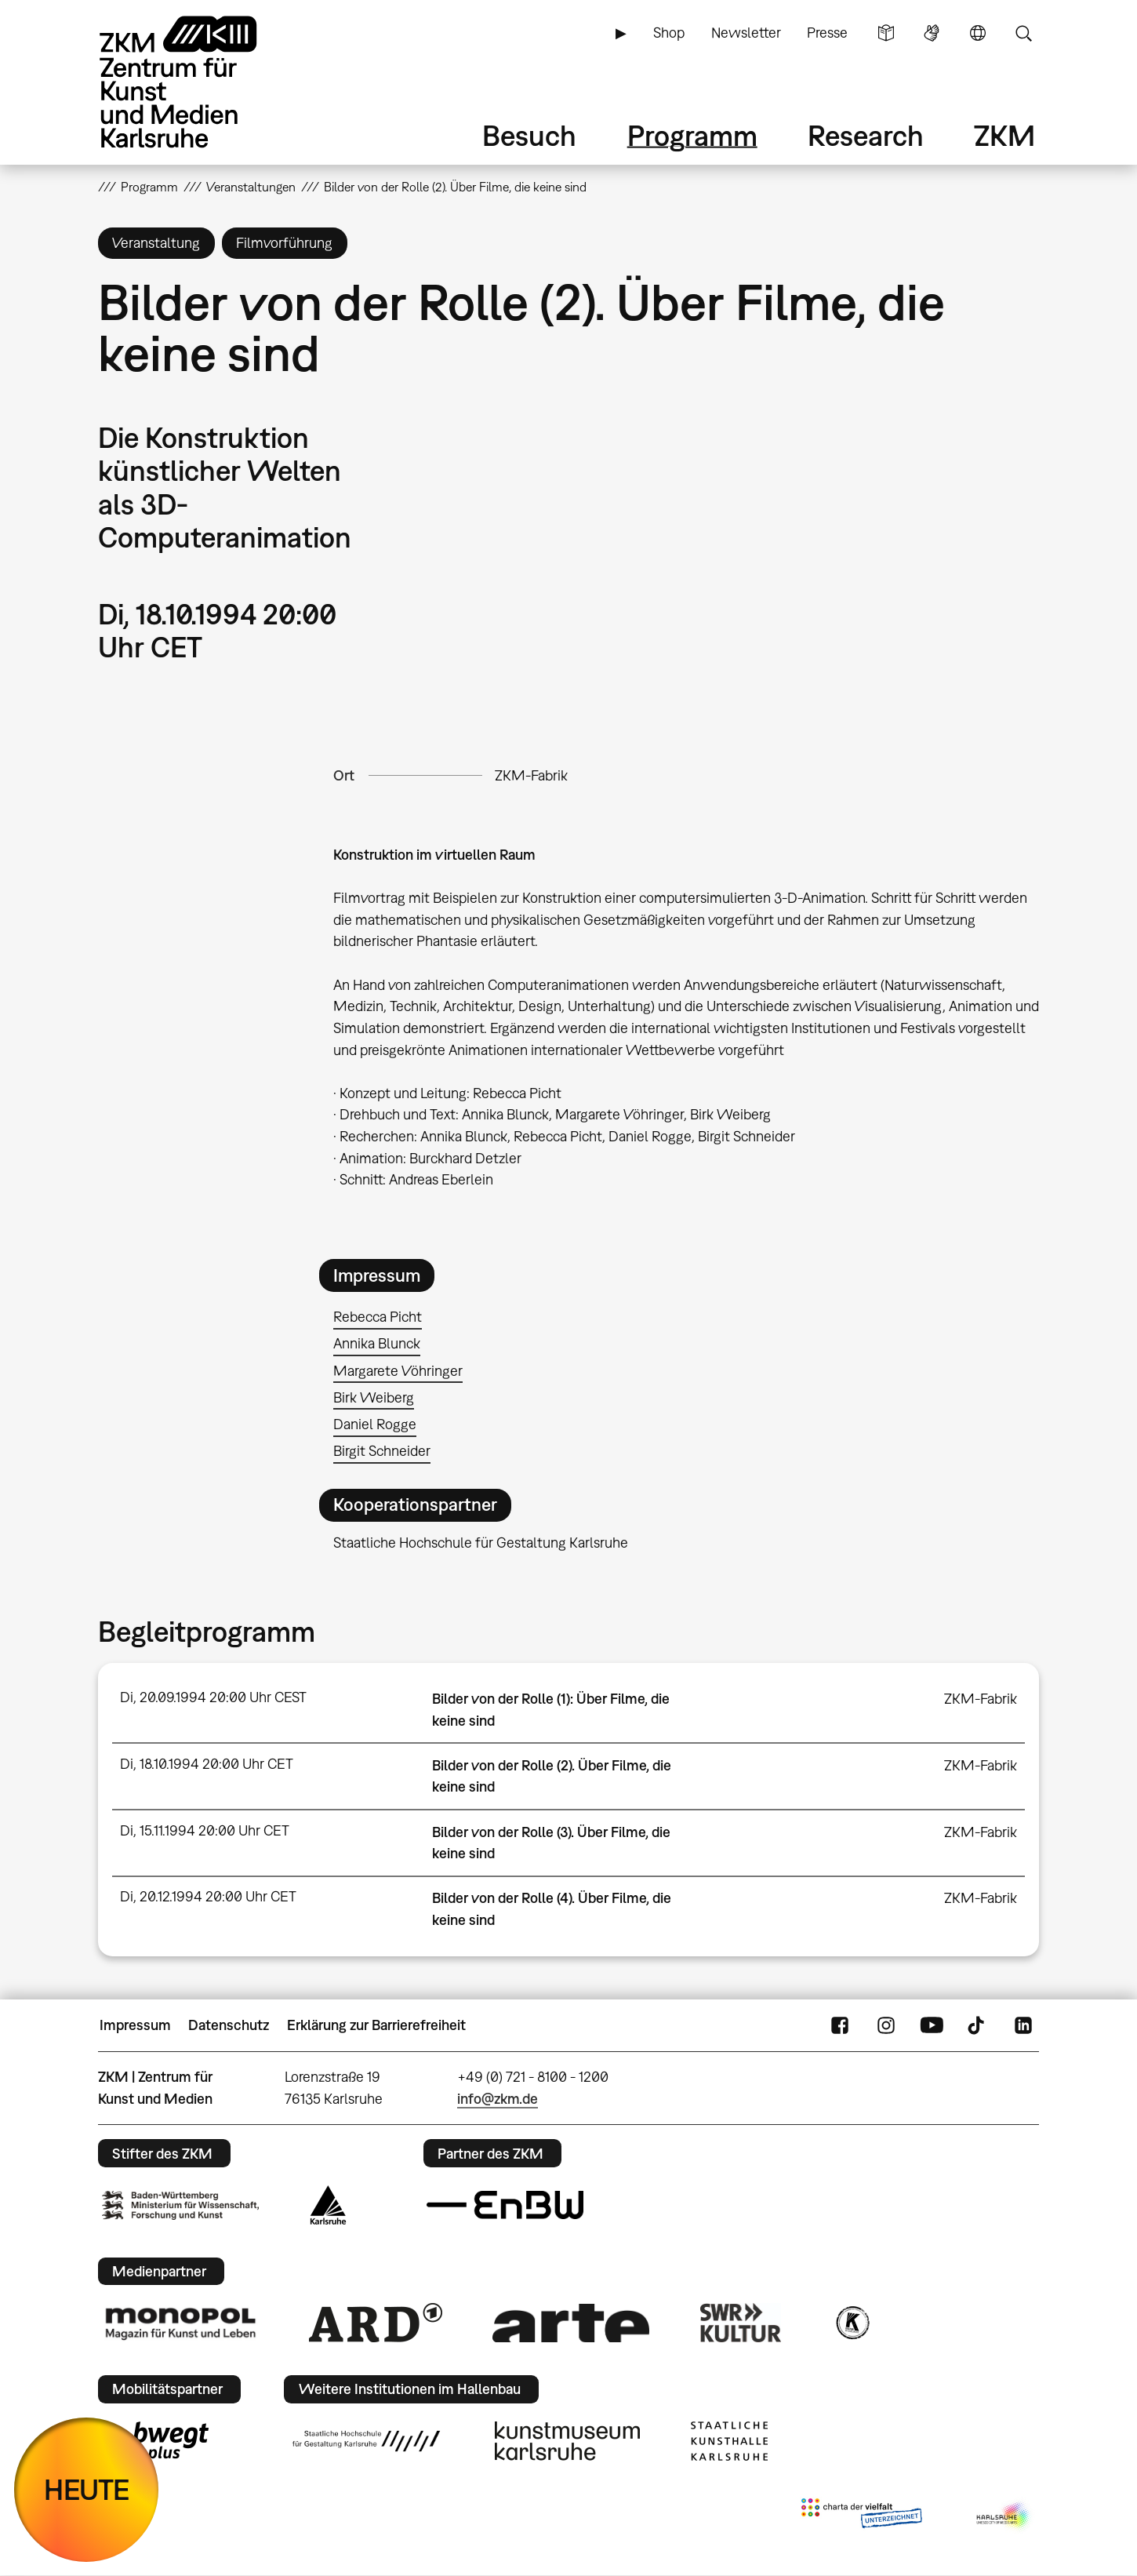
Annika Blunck (376, 1343)
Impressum (135, 2025)
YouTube (931, 2025)
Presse (827, 32)
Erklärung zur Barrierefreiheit (376, 2025)
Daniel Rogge (374, 1424)
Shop (669, 32)
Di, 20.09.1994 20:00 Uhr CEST (213, 1697)
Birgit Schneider (381, 1451)
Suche (1023, 33)
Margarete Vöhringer (398, 1371)
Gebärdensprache (931, 33)
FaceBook (839, 2025)
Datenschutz (228, 2025)
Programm (692, 135)
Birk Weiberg (373, 1397)
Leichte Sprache (886, 33)
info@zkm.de (497, 2098)
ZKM (1004, 135)
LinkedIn (1023, 2025)
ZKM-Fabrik (531, 775)
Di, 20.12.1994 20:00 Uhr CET (208, 1896)
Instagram (886, 2025)
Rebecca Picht (377, 1316)
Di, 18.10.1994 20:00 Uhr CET (206, 1764)
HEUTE (86, 2489)
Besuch (529, 135)
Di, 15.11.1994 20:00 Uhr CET (204, 1830)
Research (866, 135)
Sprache (978, 33)
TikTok (978, 2025)
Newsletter (746, 32)
